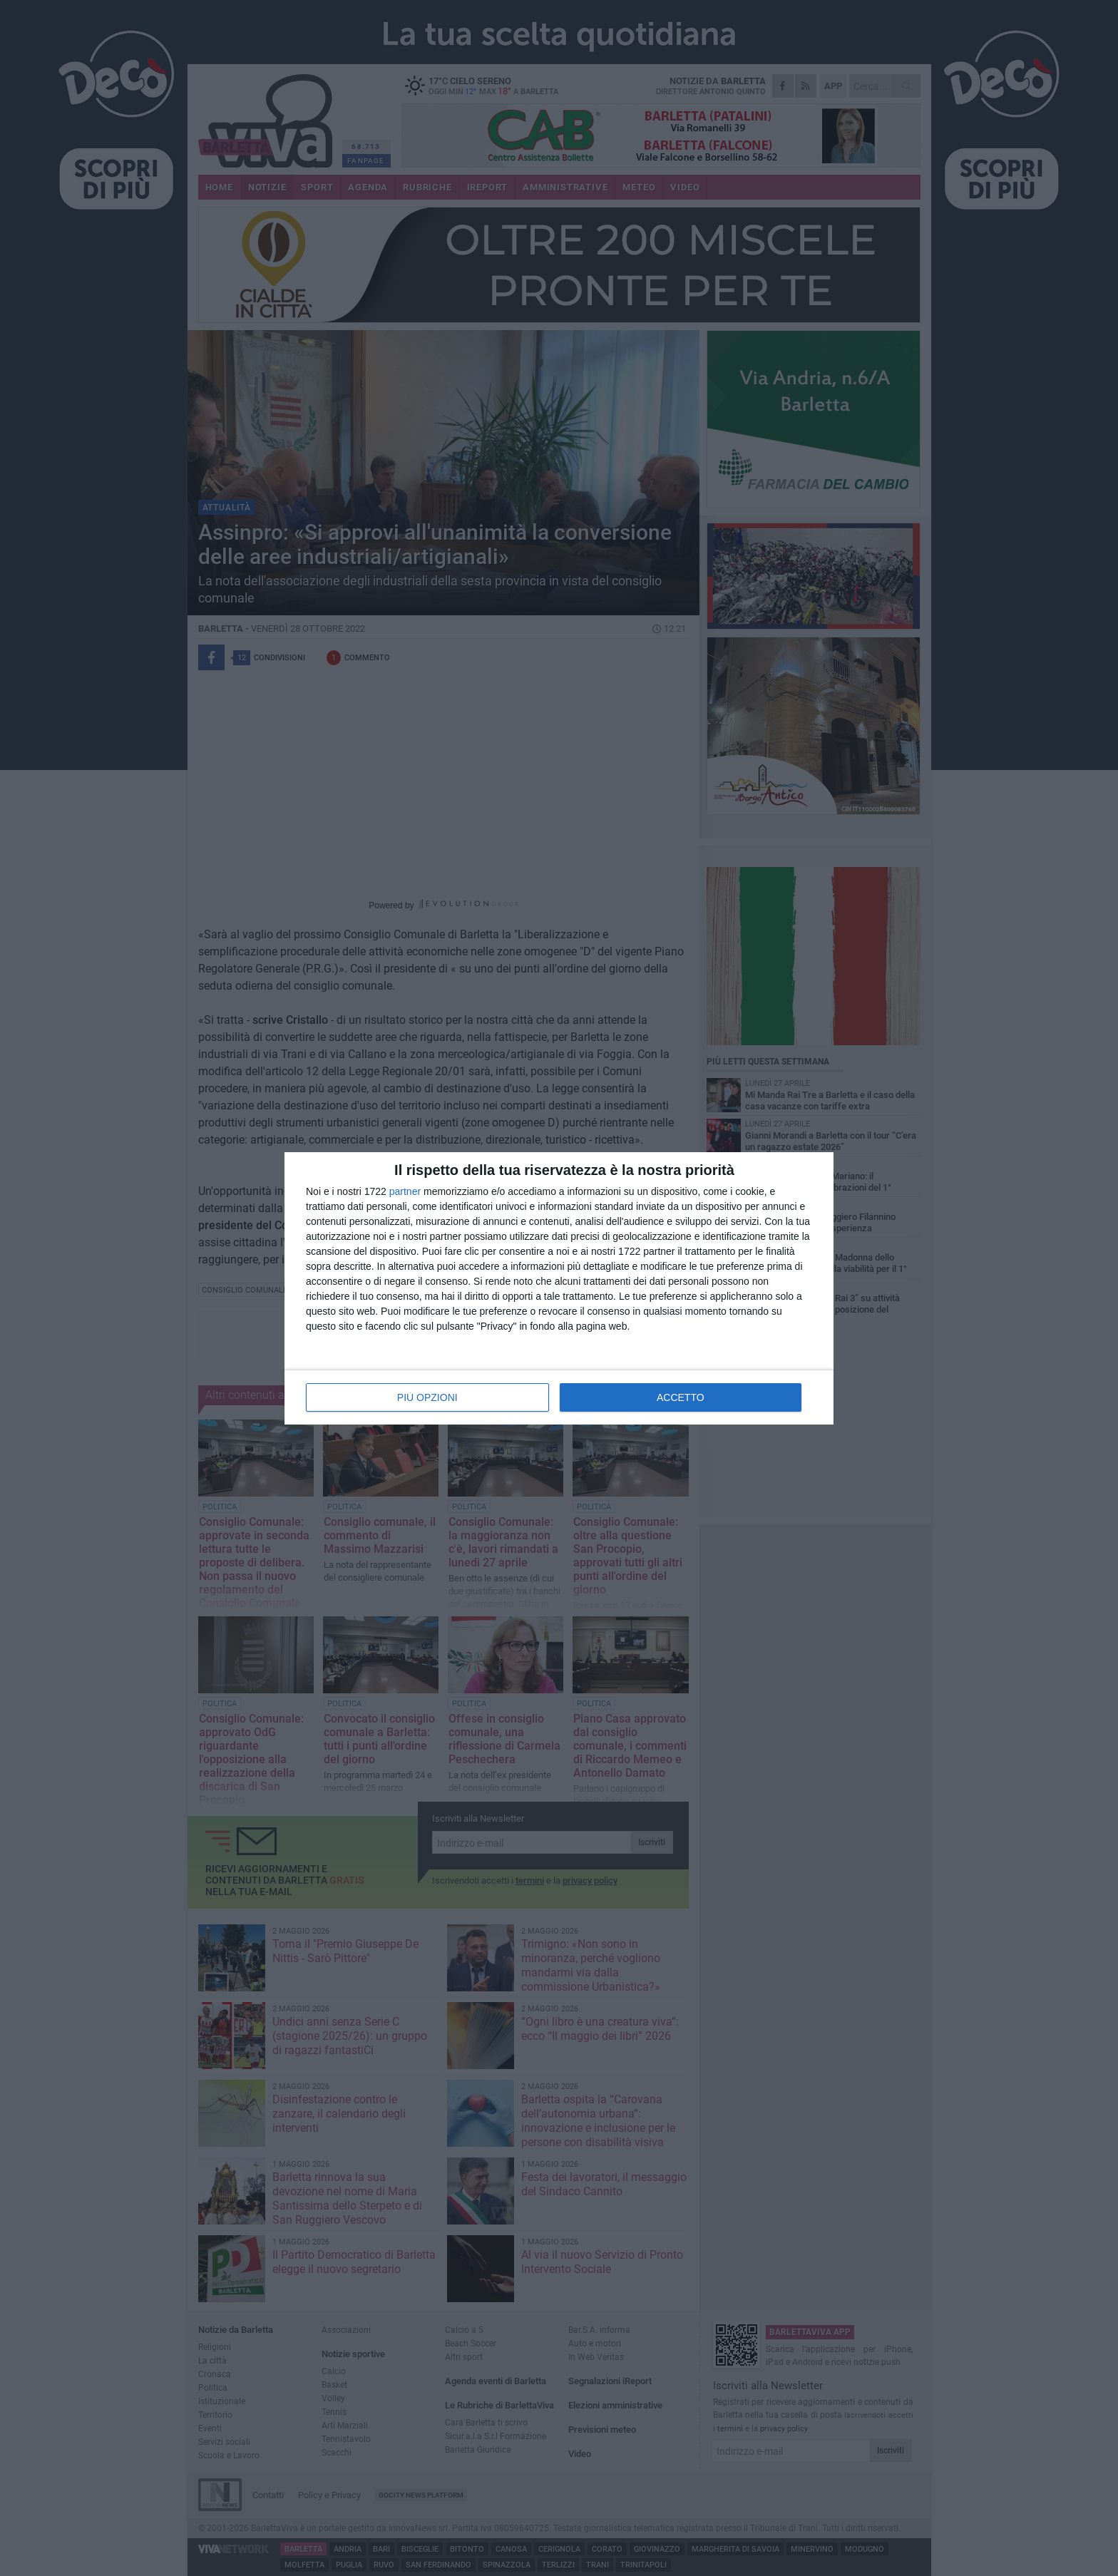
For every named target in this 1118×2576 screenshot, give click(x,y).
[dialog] (559, 1288)
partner (405, 1191)
